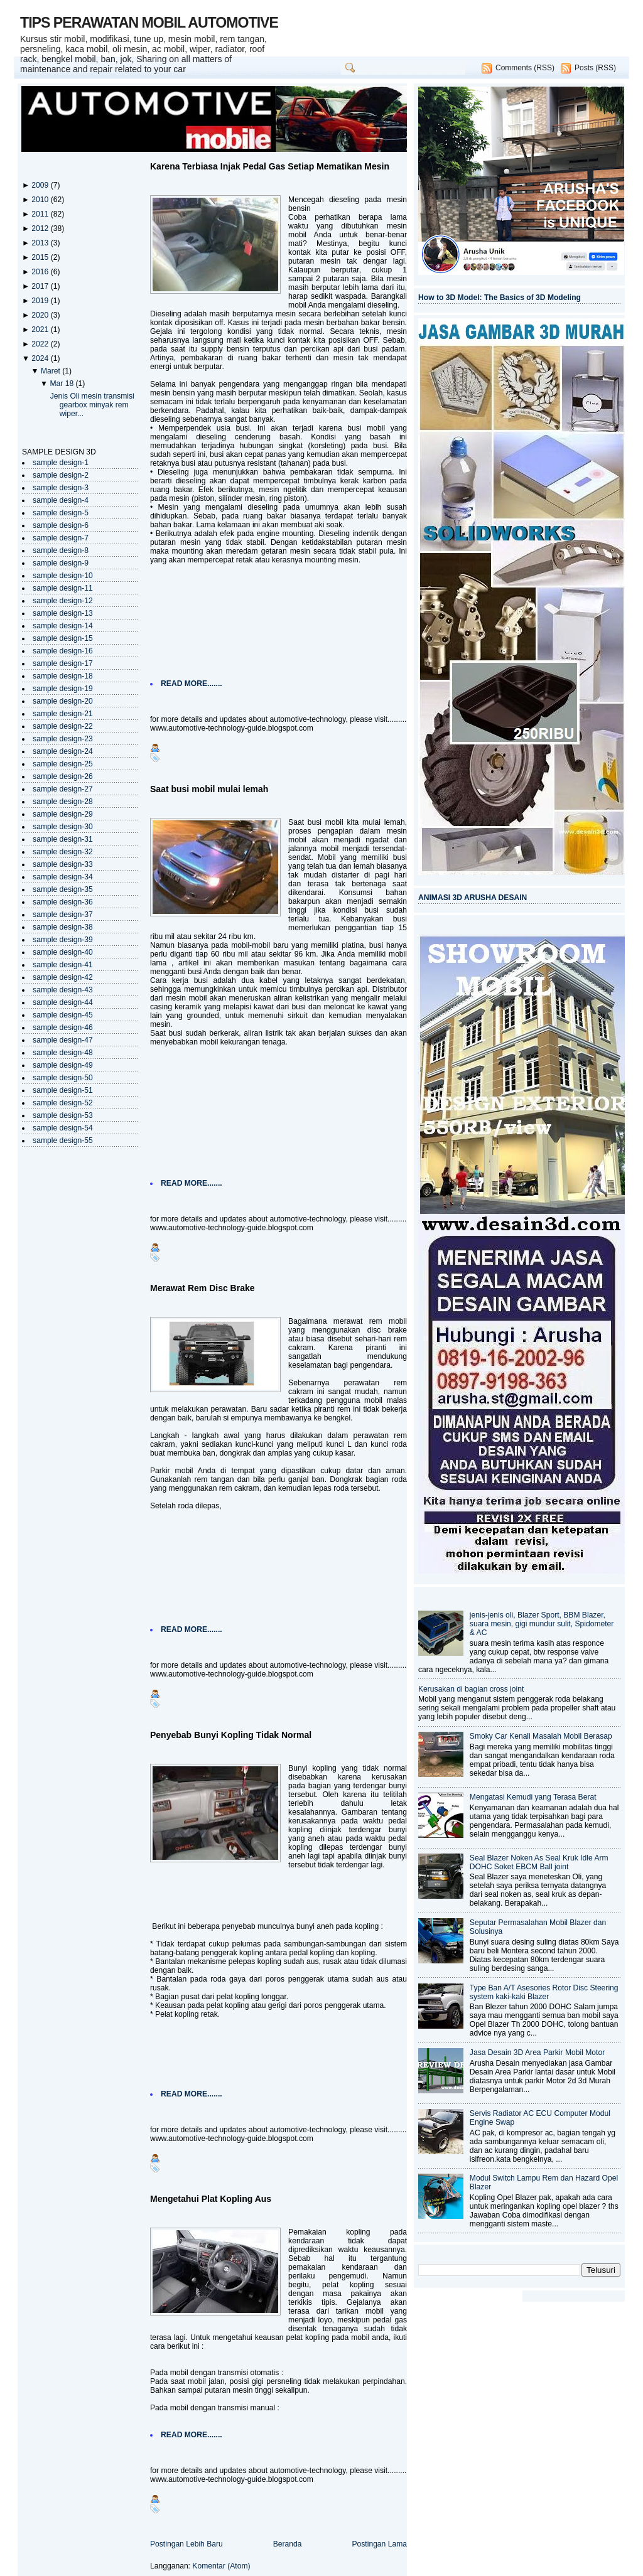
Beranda (287, 2544)
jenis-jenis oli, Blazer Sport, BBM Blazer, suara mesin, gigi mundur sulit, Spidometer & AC (542, 1624)
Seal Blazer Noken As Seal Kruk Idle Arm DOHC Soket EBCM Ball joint (539, 1862)
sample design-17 (63, 663)
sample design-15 (63, 638)
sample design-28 (63, 801)
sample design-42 (63, 977)
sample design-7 (61, 538)
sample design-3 (61, 487)
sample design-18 (63, 676)
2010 (40, 199)
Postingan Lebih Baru (186, 2544)
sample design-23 (63, 738)
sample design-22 (63, 726)
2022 (40, 344)
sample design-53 (63, 1115)
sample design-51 (63, 1090)
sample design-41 (63, 964)
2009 (40, 185)
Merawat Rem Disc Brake (202, 1288)
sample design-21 (63, 713)
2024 (40, 358)
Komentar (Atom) (221, 2566)
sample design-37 (63, 914)
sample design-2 (61, 475)
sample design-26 (63, 776)
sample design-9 (61, 563)
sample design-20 (63, 701)
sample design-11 (63, 588)
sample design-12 (63, 600)
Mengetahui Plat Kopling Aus (210, 2199)
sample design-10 (63, 575)
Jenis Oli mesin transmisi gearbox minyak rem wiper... (92, 405)
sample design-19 (63, 688)
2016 (40, 271)
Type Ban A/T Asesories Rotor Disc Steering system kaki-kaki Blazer (544, 1992)
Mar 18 (62, 383)
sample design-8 (61, 550)
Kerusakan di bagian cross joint (471, 1689)
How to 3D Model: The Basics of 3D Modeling (499, 297)
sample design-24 (63, 751)
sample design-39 (63, 939)
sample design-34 (63, 876)
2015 (40, 257)
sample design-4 (61, 500)
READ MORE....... (191, 683)
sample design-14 (63, 625)
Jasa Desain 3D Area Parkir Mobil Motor (537, 2052)
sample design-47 (63, 1040)
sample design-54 (63, 1128)
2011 (40, 214)
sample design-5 (61, 512)
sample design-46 (63, 1027)
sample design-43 (63, 989)
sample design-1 (61, 462)
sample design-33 (63, 864)
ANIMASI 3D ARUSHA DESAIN (472, 897)
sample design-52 (63, 1102)
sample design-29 (63, 814)
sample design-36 (63, 902)
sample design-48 (63, 1052)
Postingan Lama (379, 2544)
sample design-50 (63, 1077)
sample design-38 (63, 927)
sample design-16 (63, 651)
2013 (40, 243)
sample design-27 (63, 789)
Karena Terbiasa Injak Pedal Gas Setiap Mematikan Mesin (269, 166)
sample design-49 (63, 1065)
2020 (40, 315)
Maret (51, 371)
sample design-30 (63, 826)
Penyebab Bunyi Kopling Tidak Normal (230, 1735)
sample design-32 (63, 851)
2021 (40, 329)
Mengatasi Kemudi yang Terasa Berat (533, 1797)
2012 (40, 228)
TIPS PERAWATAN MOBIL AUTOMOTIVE (149, 22)
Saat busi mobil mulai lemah (209, 789)
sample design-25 (63, 763)
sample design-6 (61, 525)
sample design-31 (63, 839)
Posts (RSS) (595, 67)
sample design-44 (63, 1002)
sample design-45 (63, 1015)
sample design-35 (63, 889)
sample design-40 (63, 952)
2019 (40, 300)
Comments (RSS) (524, 67)
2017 (40, 286)
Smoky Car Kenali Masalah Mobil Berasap (541, 1736)
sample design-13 (63, 613)
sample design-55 (63, 1140)
